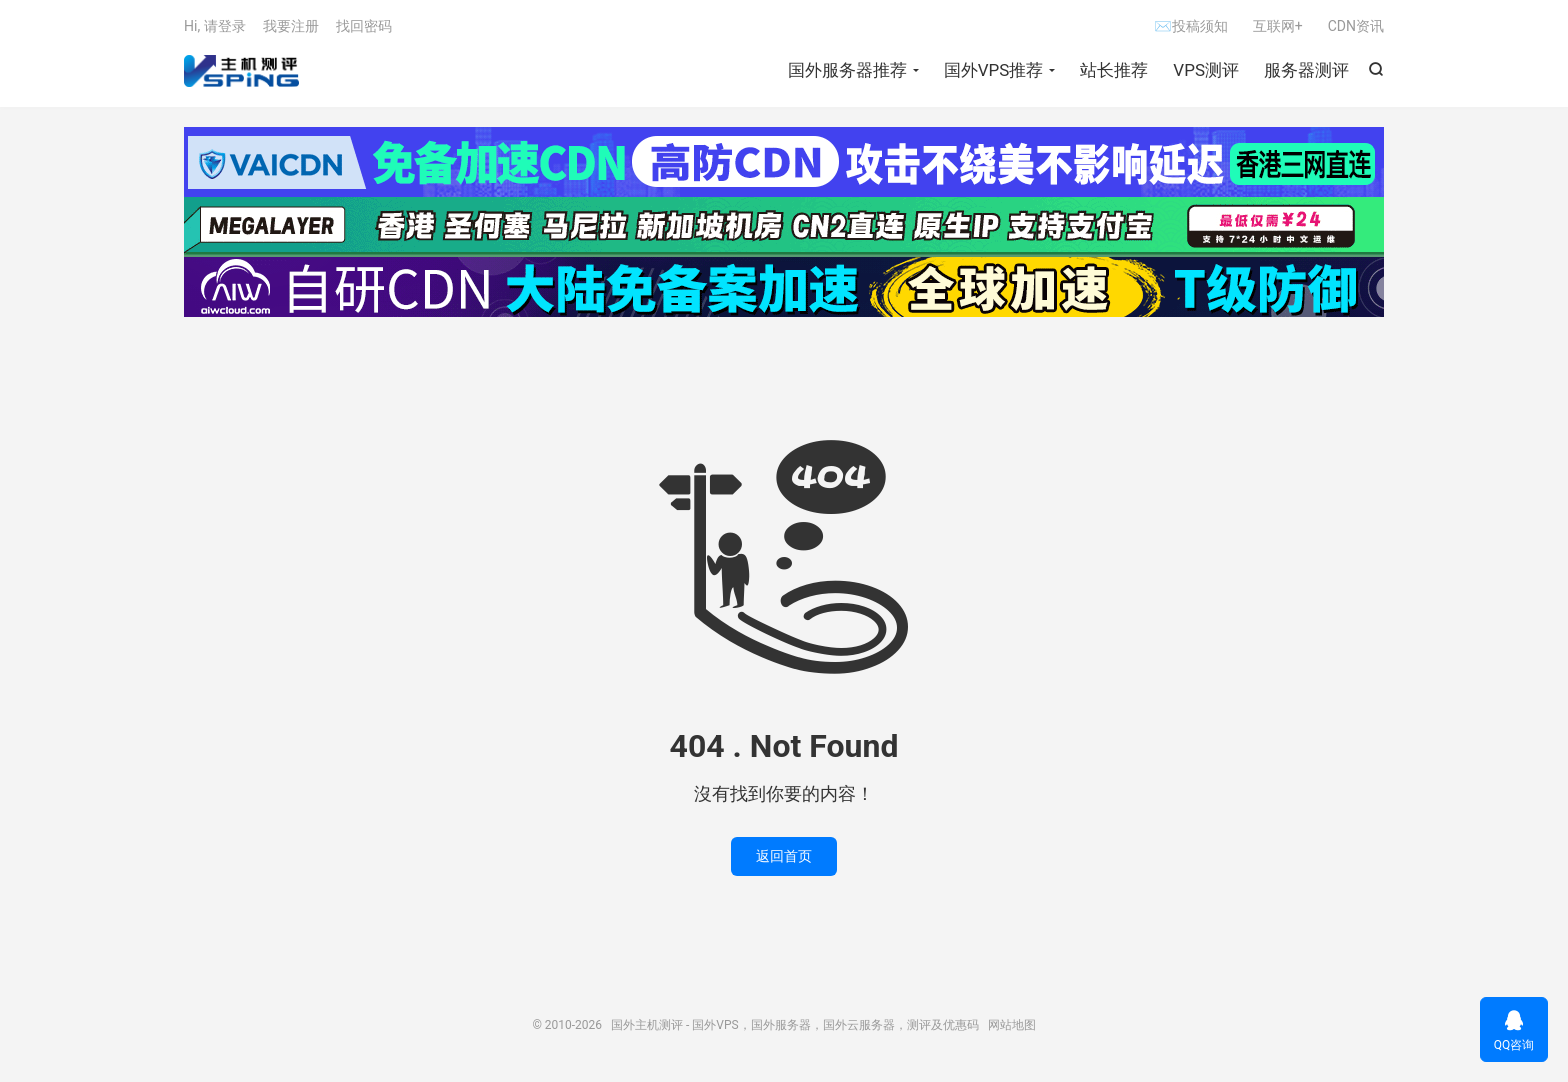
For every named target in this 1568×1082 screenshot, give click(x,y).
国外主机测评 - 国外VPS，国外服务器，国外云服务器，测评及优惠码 (241, 71)
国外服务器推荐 (847, 70)
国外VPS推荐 (994, 70)
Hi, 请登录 (215, 26)
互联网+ (1278, 26)
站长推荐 (1114, 70)
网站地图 (1012, 1025)
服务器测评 (1306, 70)
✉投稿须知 (1190, 26)
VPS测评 (1206, 70)
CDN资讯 (1356, 26)
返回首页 (784, 856)
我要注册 (291, 26)
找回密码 (364, 26)
